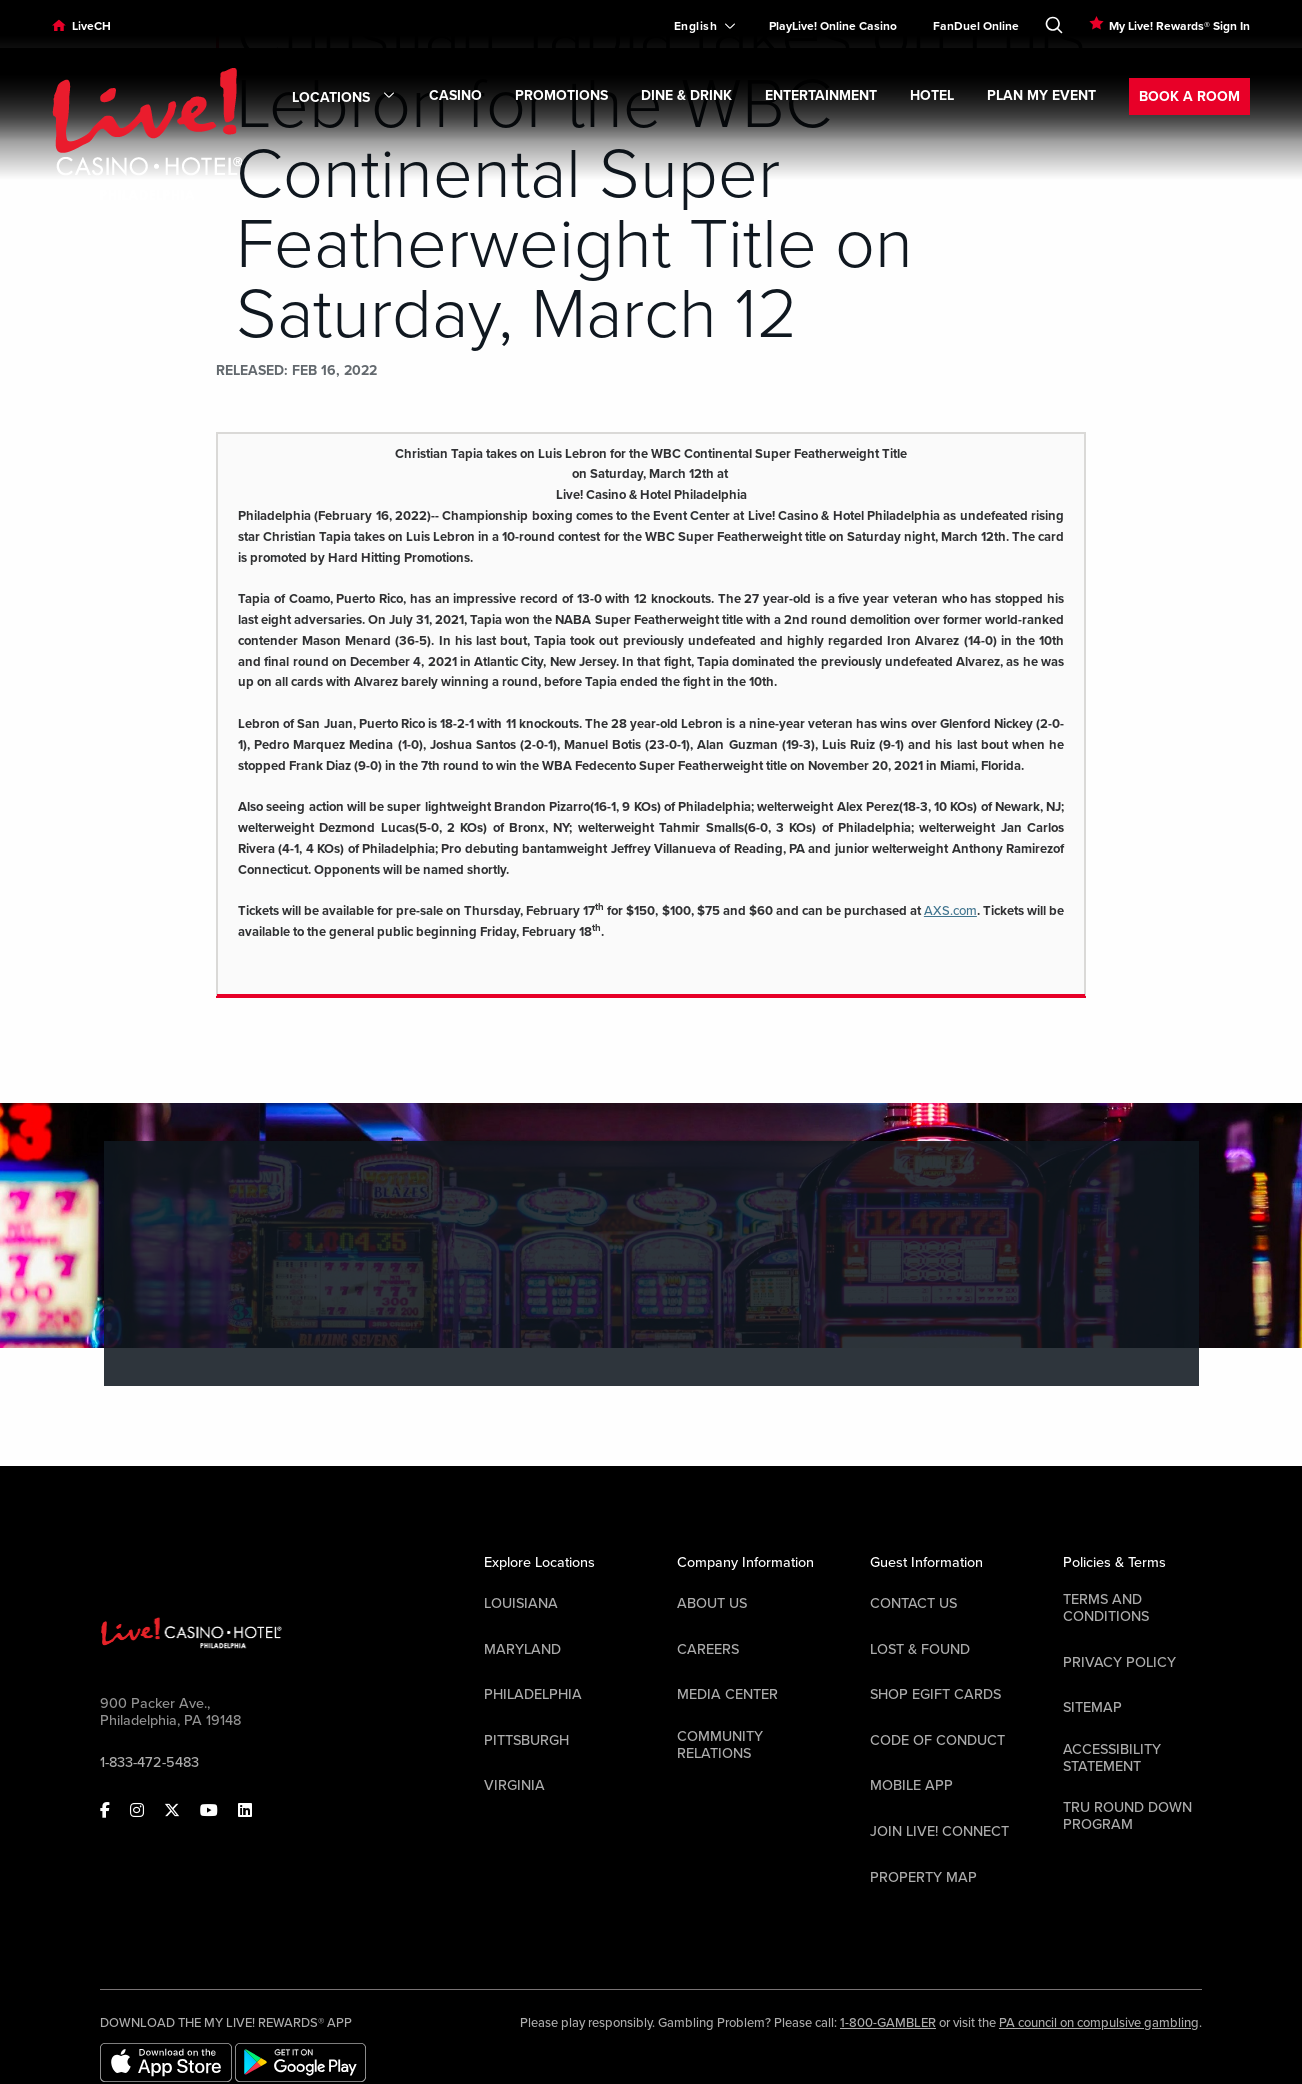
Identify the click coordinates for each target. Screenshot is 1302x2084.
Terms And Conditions (1106, 1608)
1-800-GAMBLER (888, 2023)
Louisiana (521, 1603)
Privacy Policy (1119, 1662)
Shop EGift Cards (935, 1694)
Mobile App (911, 1785)
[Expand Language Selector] (696, 26)
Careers (708, 1649)
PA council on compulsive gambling (1099, 2023)
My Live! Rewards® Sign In (1179, 26)
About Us (712, 1603)
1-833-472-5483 (149, 1762)
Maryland (522, 1649)
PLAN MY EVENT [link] (1041, 95)
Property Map (923, 1877)
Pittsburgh (526, 1740)
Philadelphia (533, 1694)
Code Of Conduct (937, 1740)
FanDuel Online (976, 26)
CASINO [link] (455, 95)
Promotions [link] (561, 95)
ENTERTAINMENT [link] (821, 95)
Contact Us (913, 1603)
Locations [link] (344, 98)
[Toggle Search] (1054, 21)
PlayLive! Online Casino (833, 26)
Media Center (727, 1694)
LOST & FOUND (920, 1649)
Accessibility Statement (1112, 1758)
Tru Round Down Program (1127, 1816)
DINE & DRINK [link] (686, 95)
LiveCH (91, 26)
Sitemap (1092, 1707)
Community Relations (720, 1745)
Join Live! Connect (939, 1831)
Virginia (514, 1785)
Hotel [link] (932, 95)
